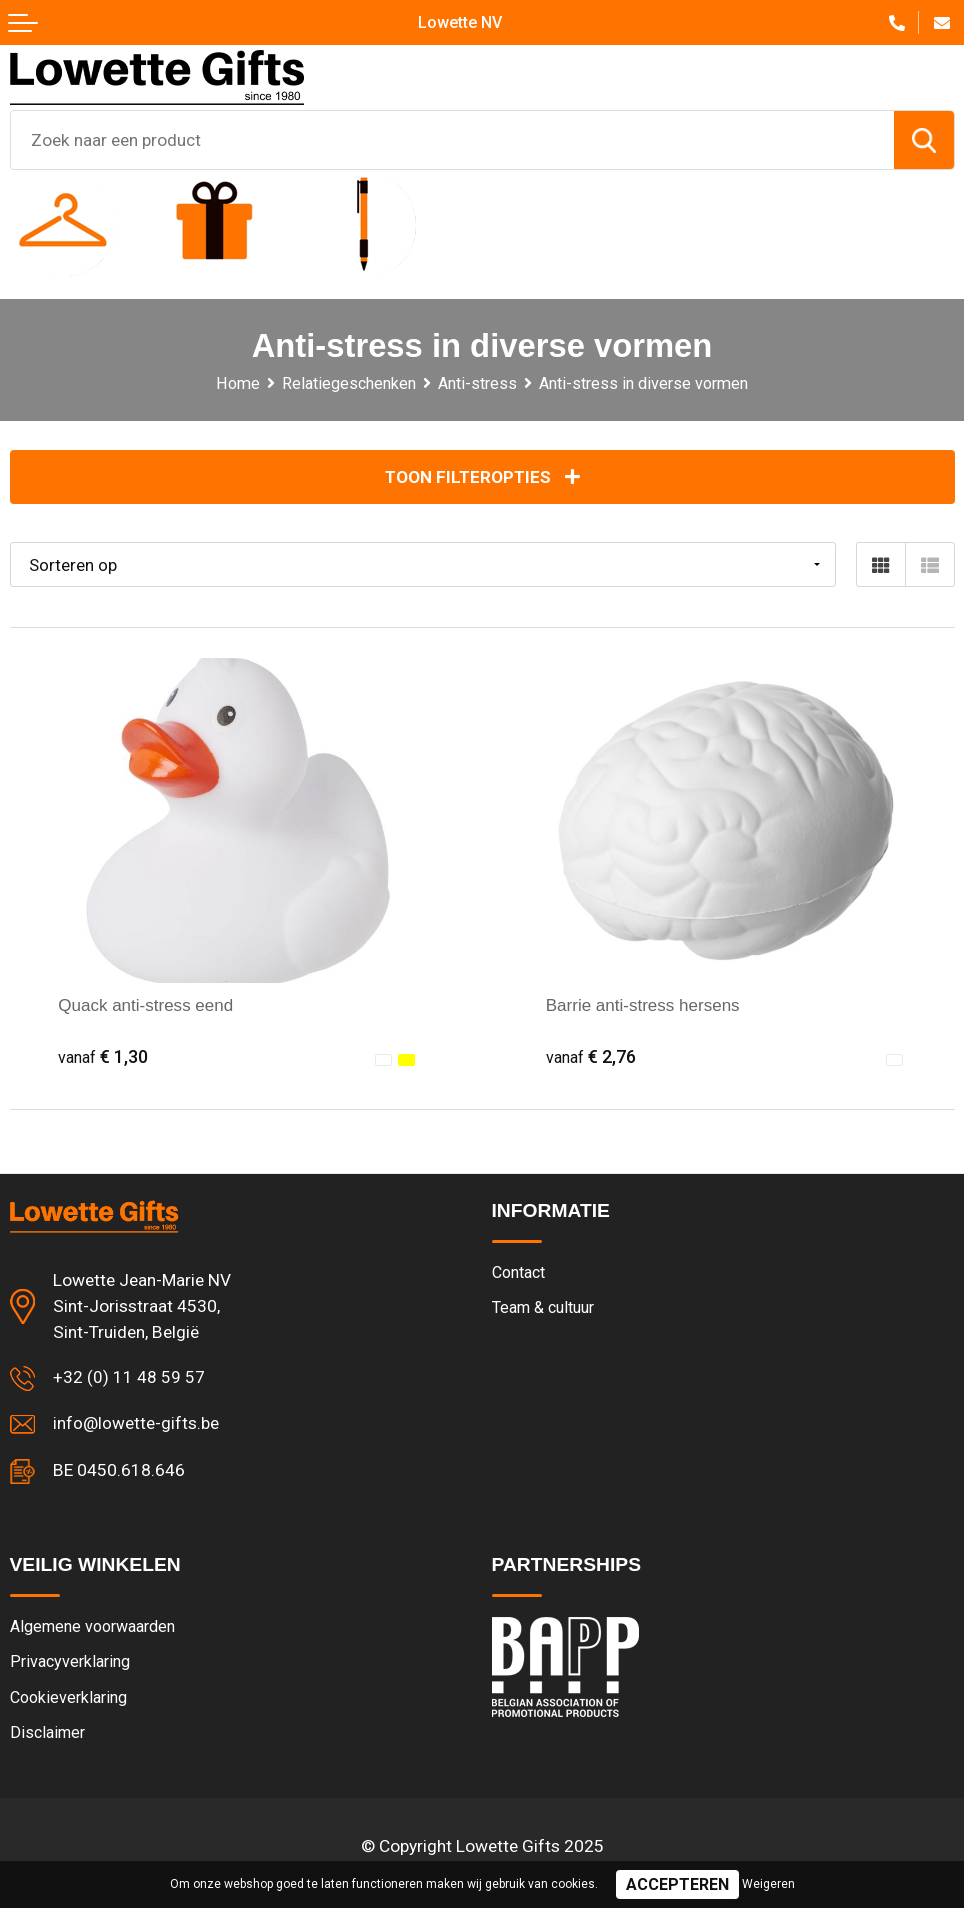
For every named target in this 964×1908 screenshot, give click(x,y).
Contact (519, 1273)
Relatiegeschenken (348, 383)
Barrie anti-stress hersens (645, 1006)
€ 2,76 (591, 1056)
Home (237, 383)
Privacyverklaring (70, 1664)
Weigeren (768, 1884)
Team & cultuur (544, 1308)
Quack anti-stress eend (147, 1006)
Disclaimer (48, 1735)
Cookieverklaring (68, 1700)
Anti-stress (478, 383)
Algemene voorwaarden (93, 1628)
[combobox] (452, 140)
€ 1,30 (103, 1056)
